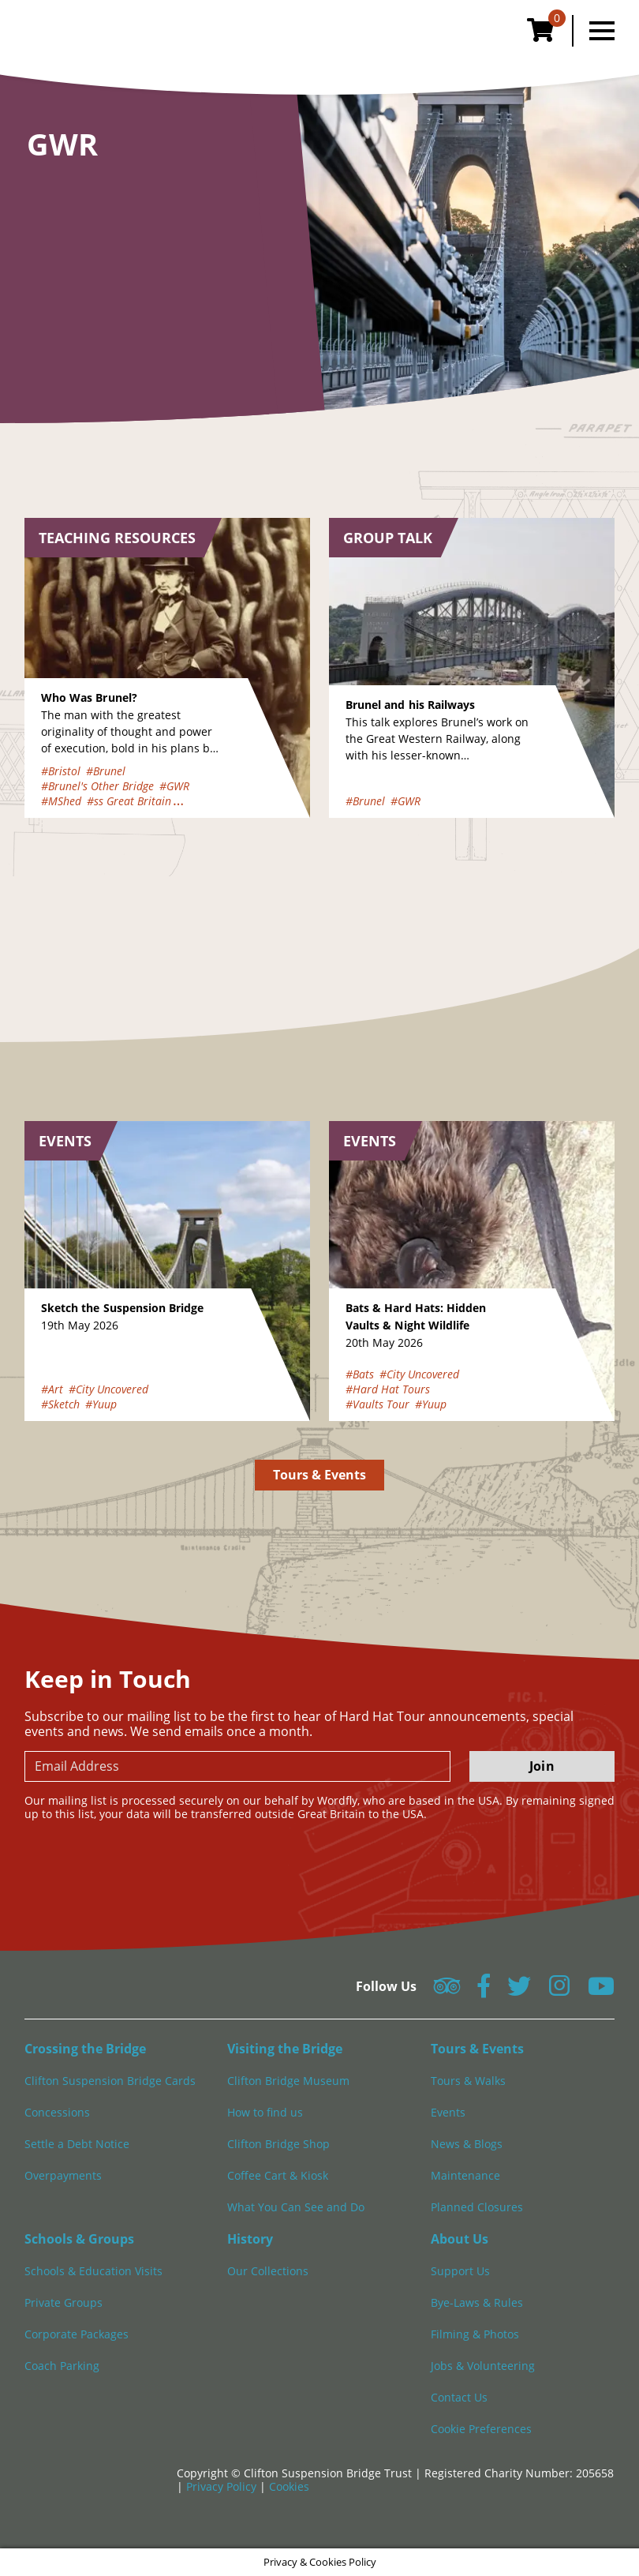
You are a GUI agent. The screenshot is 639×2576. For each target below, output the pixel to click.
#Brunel (105, 770)
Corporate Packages (76, 2334)
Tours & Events (320, 1474)
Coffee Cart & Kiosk (277, 2175)
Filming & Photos (475, 2334)
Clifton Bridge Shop (278, 2143)
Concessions (57, 2112)
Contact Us (459, 2397)
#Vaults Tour (377, 1404)
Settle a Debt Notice (76, 2143)
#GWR (174, 785)
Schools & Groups (79, 2239)
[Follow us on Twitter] (519, 1990)
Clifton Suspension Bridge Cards (110, 2080)
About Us (459, 2239)
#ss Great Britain (129, 800)
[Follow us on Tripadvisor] (447, 1990)
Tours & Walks (468, 2080)
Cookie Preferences (481, 2428)
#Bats (360, 1374)
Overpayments (63, 2175)
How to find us (265, 2112)
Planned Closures (477, 2206)
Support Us (460, 2270)
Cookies (289, 2486)
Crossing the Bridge (85, 2048)
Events (448, 2112)
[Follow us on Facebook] (483, 1990)
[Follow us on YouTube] (601, 1990)
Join (541, 1766)
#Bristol (60, 770)
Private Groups (63, 2302)
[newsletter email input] (237, 1766)
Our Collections (267, 2270)
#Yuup (101, 1404)
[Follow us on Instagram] (559, 1990)
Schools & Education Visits (93, 2270)
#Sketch (60, 1404)
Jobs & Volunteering (483, 2365)
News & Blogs (467, 2143)
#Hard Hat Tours (388, 1389)
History (250, 2239)
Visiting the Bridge (284, 2048)
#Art (52, 1389)
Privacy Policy (223, 2486)
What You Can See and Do (295, 2206)
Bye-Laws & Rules (477, 2302)
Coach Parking (61, 2365)
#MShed (61, 800)
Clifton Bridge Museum (288, 2080)
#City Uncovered (108, 1389)
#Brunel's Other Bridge (97, 785)
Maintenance (465, 2175)
